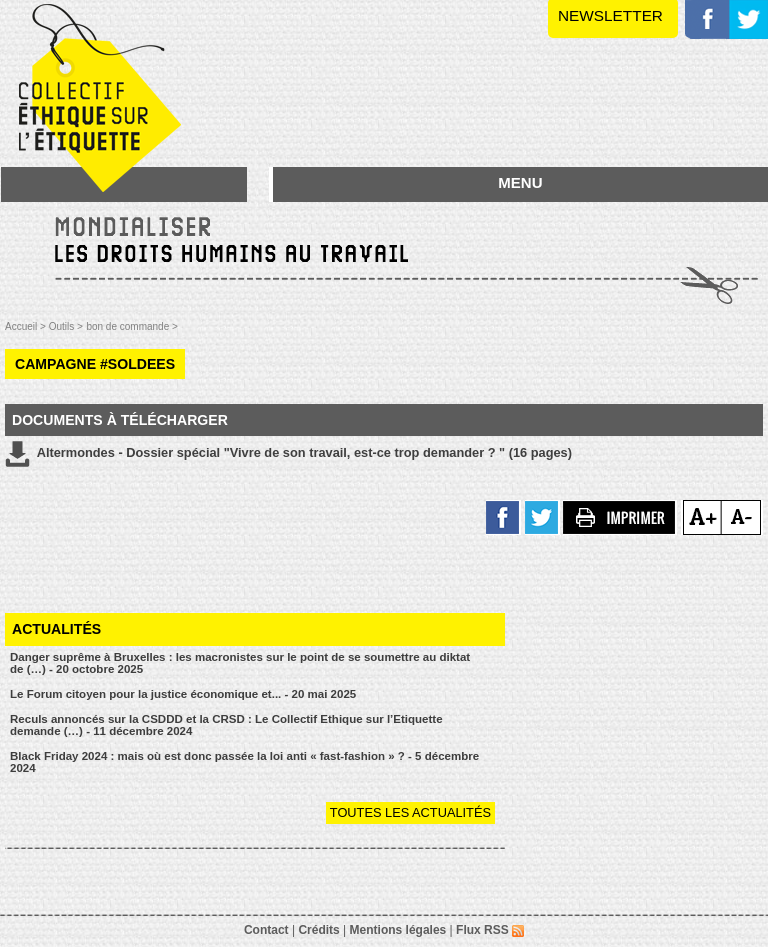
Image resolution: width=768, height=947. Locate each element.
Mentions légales (398, 930)
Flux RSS (490, 930)
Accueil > (27, 326)
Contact (266, 930)
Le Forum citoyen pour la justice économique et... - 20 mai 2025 (183, 694)
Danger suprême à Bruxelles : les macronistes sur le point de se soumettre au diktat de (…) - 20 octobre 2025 (240, 663)
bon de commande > (131, 326)
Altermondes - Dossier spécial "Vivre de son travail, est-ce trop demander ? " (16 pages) (288, 454)
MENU (520, 182)
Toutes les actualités (410, 812)
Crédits (318, 930)
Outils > (66, 326)
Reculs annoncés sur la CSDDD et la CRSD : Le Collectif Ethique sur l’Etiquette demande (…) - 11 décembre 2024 (226, 725)
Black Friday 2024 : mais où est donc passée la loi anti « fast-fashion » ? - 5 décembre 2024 (244, 762)
